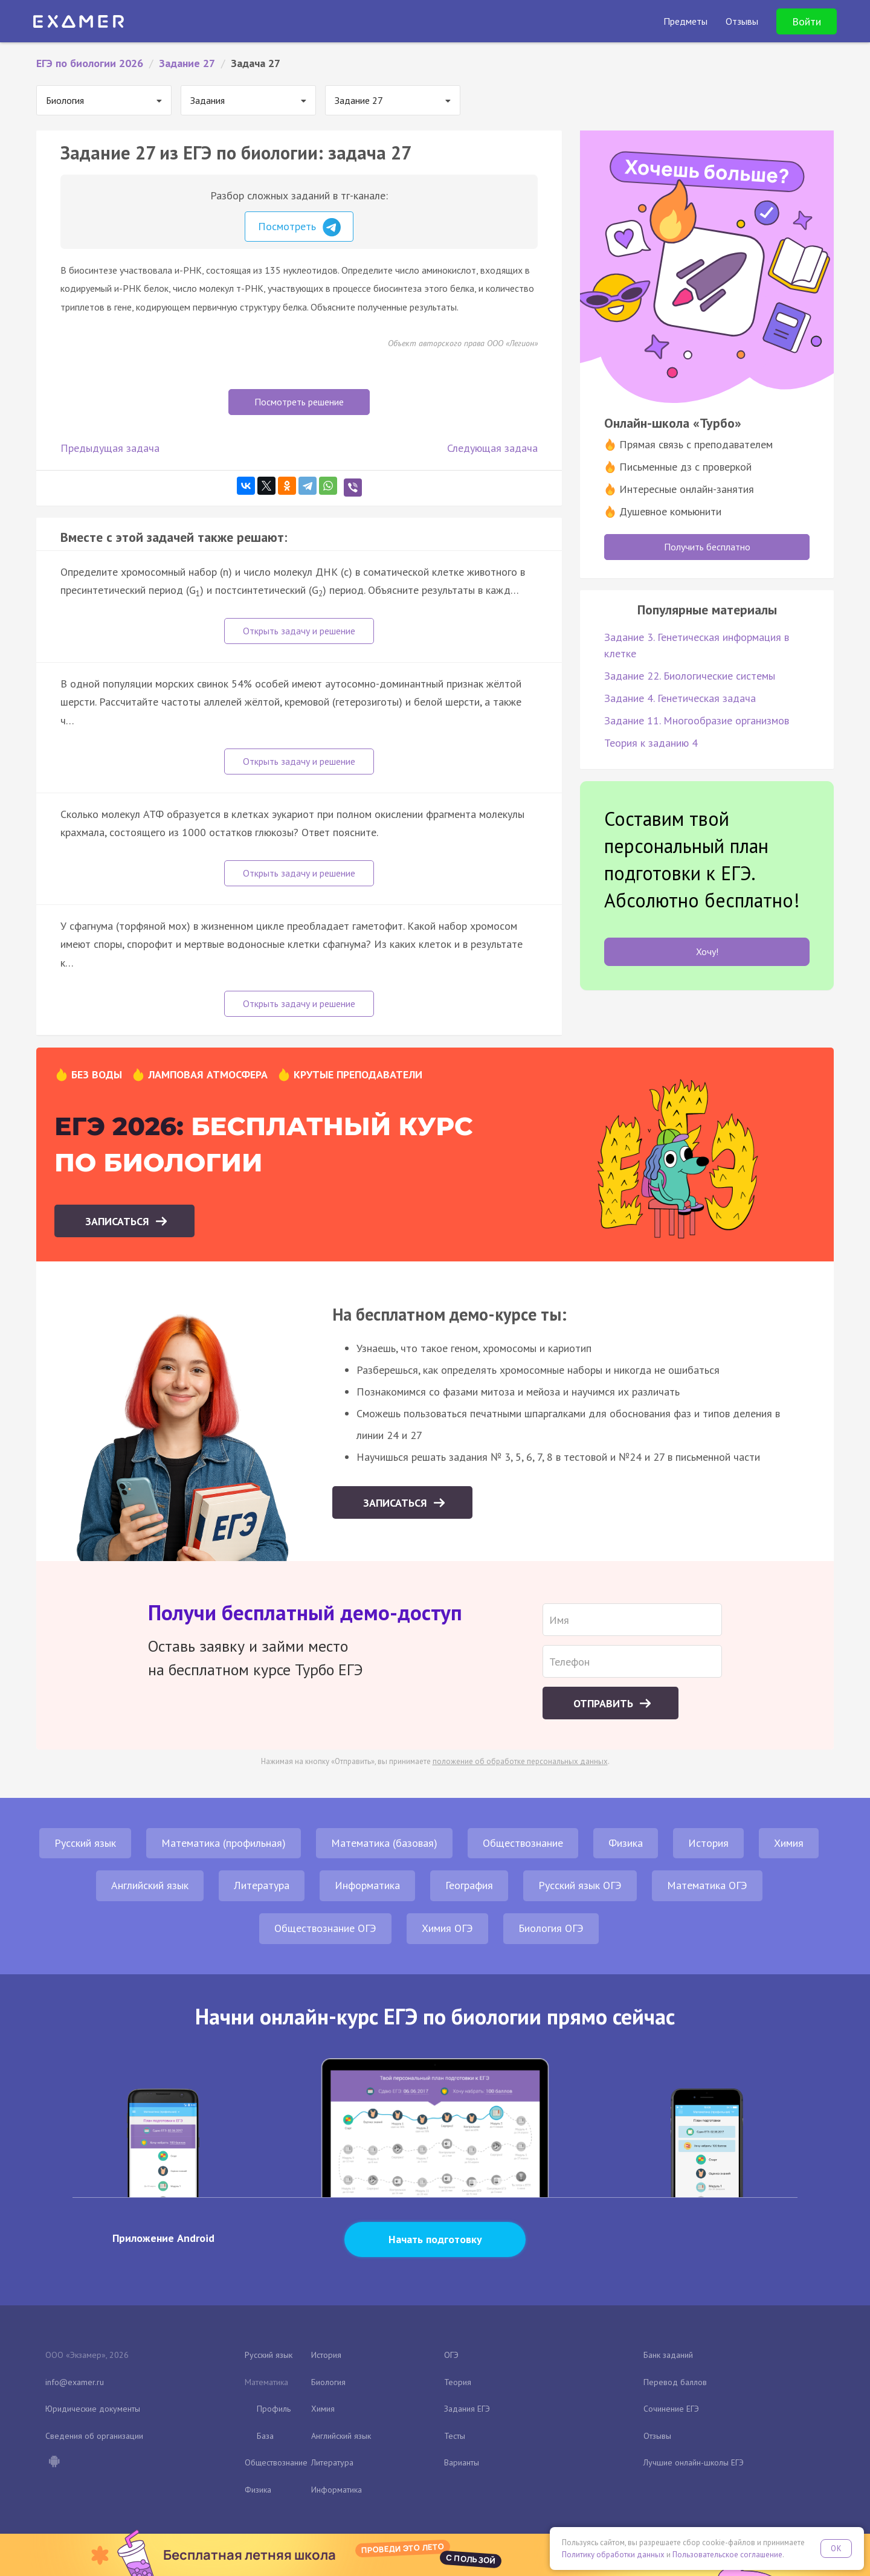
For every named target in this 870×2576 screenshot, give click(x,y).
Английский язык (149, 1885)
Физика (625, 1843)
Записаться (118, 1221)
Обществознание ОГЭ (325, 1928)
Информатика (367, 1885)
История (708, 1843)
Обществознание (523, 1843)
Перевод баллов (675, 2382)
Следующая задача (492, 448)
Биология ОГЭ (551, 1928)
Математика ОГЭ (707, 1885)
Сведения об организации (94, 2435)
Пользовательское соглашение (727, 2554)
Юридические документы (92, 2408)
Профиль (274, 2408)
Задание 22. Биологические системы (689, 676)
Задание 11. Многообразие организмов (696, 720)
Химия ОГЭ (447, 1928)
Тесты (454, 2435)
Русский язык (85, 1843)
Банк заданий (668, 2354)
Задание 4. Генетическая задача (680, 698)
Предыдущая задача (110, 448)
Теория (457, 2382)
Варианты (461, 2462)
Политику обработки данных (613, 2554)
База (265, 2435)
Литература (261, 1885)
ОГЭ (451, 2354)
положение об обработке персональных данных (520, 1761)
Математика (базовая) (384, 1843)
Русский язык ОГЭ (580, 1885)
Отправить (604, 1703)
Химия (789, 1843)
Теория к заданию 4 (651, 743)
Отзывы (657, 2435)
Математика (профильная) (223, 1843)
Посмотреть (299, 227)
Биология (328, 2382)
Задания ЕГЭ (467, 2408)
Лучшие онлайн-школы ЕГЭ (693, 2462)
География (469, 1885)
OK (836, 2548)
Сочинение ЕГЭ (671, 2408)
